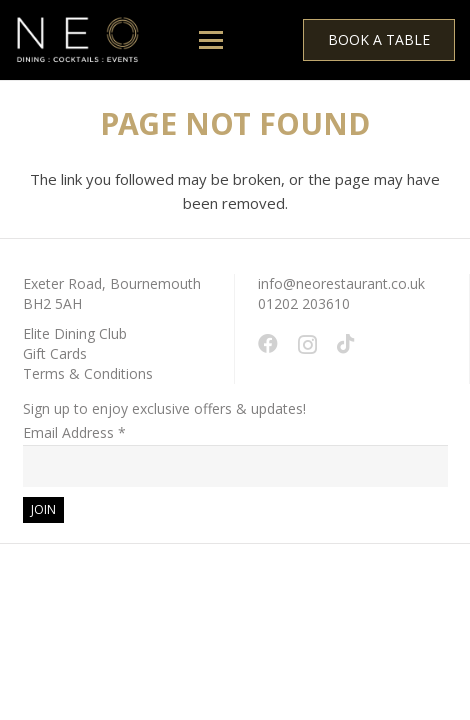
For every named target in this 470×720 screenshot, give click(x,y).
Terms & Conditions (88, 373)
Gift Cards (55, 353)
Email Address (74, 432)
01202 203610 (304, 303)
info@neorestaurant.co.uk (341, 283)
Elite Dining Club (75, 333)
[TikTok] (346, 344)
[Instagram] (307, 345)
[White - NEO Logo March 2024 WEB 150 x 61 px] (77, 40)
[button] (211, 40)
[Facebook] (268, 344)
